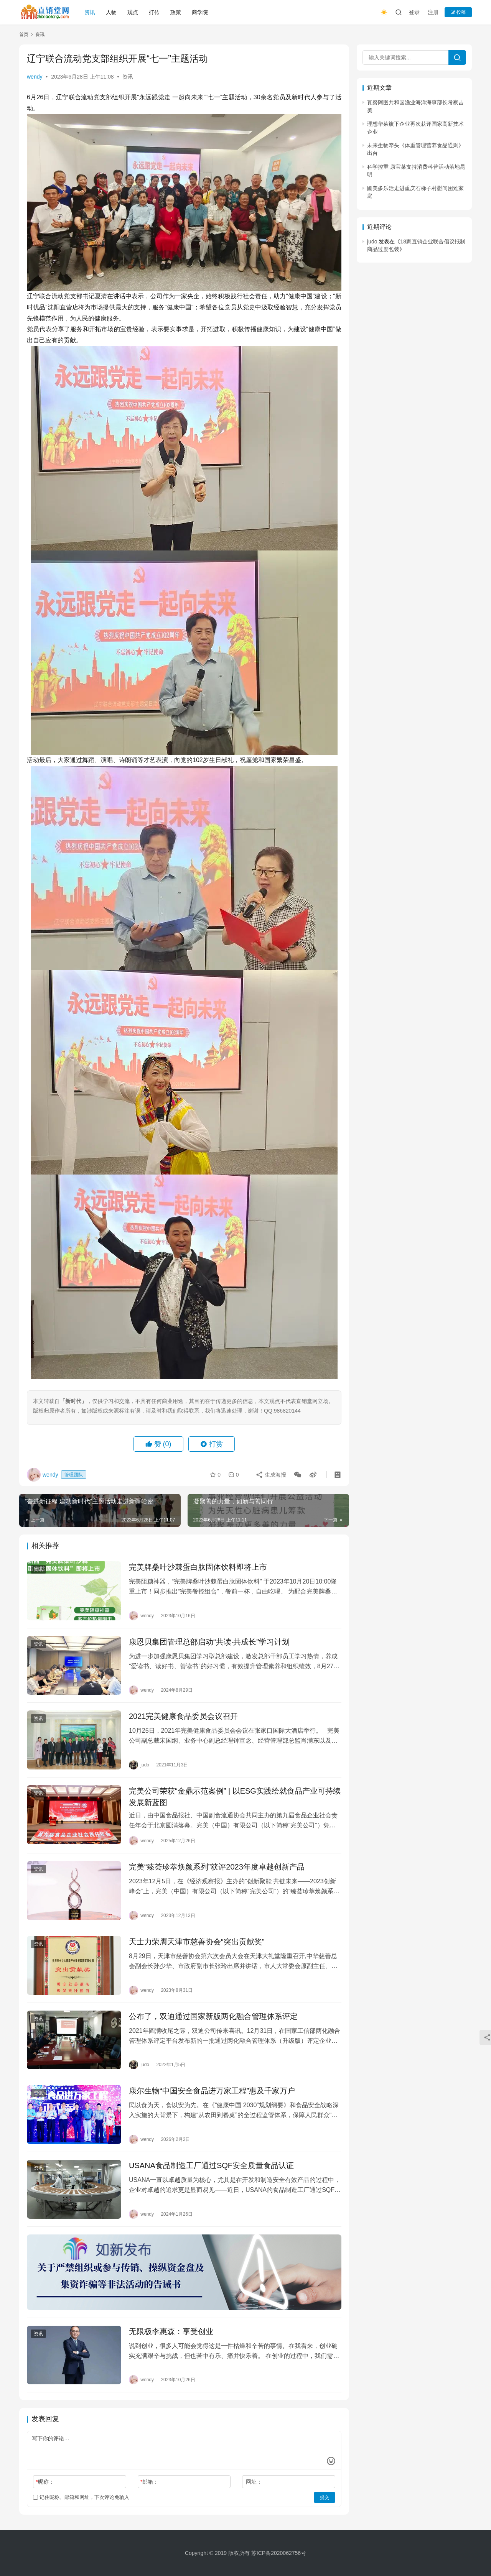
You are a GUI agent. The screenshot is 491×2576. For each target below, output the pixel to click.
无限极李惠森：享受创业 (171, 2331)
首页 (23, 34)
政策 (175, 12)
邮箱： (149, 2482)
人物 (111, 12)
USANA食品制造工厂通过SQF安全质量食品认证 (211, 2165)
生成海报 (270, 1475)
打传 (154, 12)
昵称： (45, 2482)
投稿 (458, 12)
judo (372, 241)
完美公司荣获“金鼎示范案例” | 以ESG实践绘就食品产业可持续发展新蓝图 (235, 1797)
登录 (414, 12)
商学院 (200, 12)
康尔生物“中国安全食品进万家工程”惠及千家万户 (212, 2090)
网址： (254, 2482)
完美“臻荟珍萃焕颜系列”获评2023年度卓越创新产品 (217, 1867)
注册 (433, 12)
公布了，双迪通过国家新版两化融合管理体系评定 (213, 2016)
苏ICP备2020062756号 (278, 2553)
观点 (132, 12)
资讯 (89, 12)
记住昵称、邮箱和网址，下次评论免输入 (81, 2497)
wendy (34, 77)
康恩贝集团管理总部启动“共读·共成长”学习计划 (209, 1642)
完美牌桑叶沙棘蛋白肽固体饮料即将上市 (198, 1567)
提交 (324, 2497)
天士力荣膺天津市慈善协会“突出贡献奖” (196, 1941)
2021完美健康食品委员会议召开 (183, 1716)
